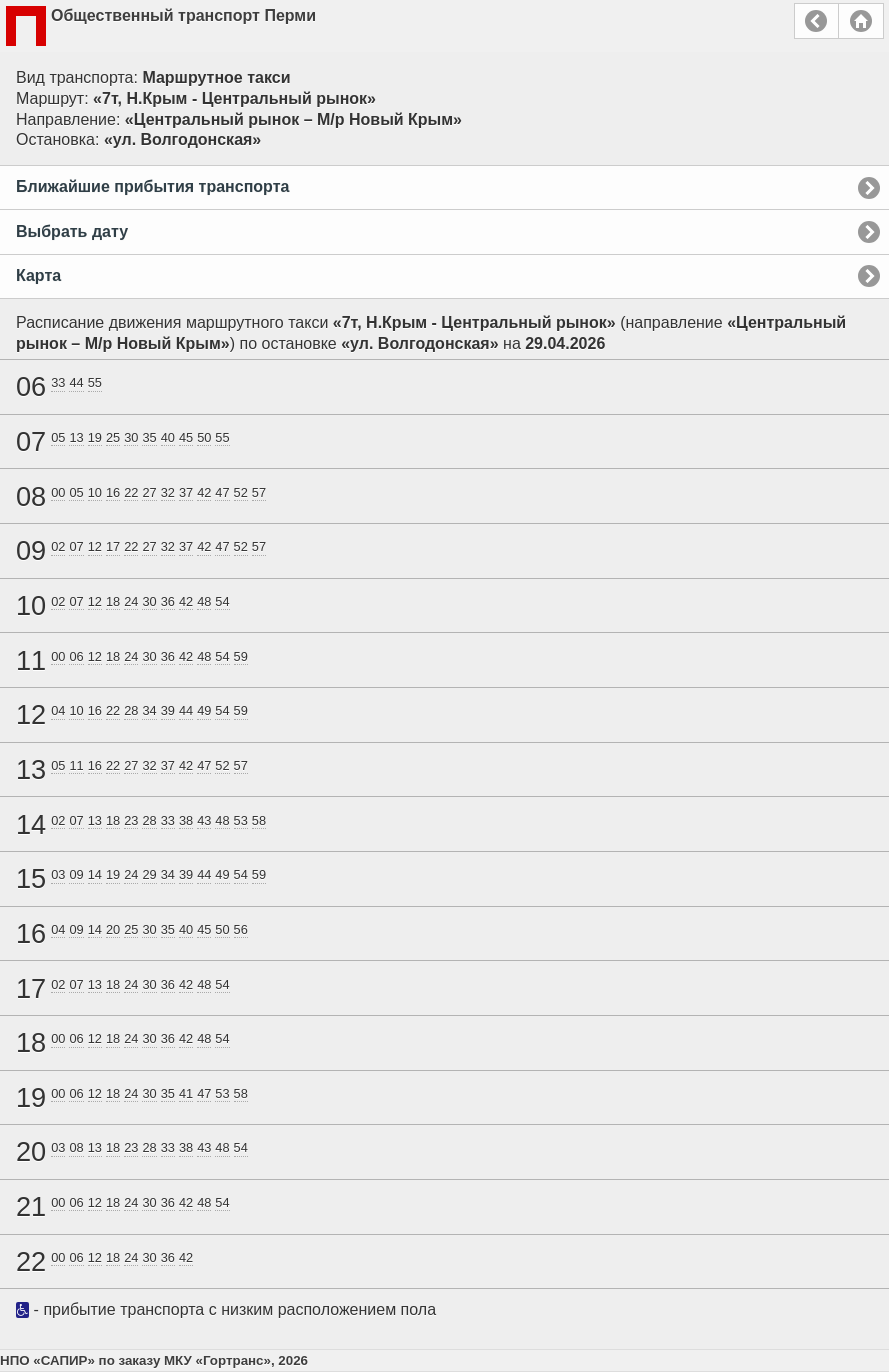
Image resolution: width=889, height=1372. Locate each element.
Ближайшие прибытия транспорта (152, 186)
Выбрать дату (72, 231)
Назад (816, 21)
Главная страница (861, 21)
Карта (38, 275)
